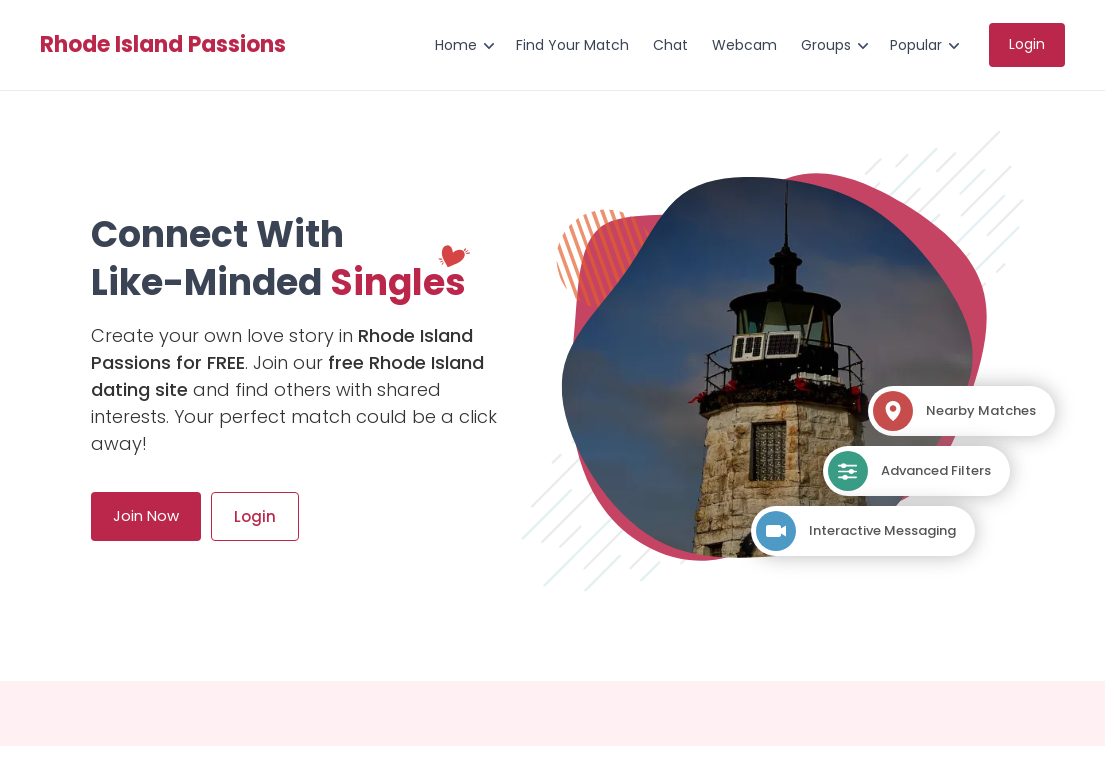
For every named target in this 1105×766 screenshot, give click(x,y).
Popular (916, 45)
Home (456, 45)
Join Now (146, 515)
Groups (826, 45)
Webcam (744, 45)
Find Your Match (572, 45)
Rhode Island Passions (163, 45)
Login (1027, 44)
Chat (670, 45)
